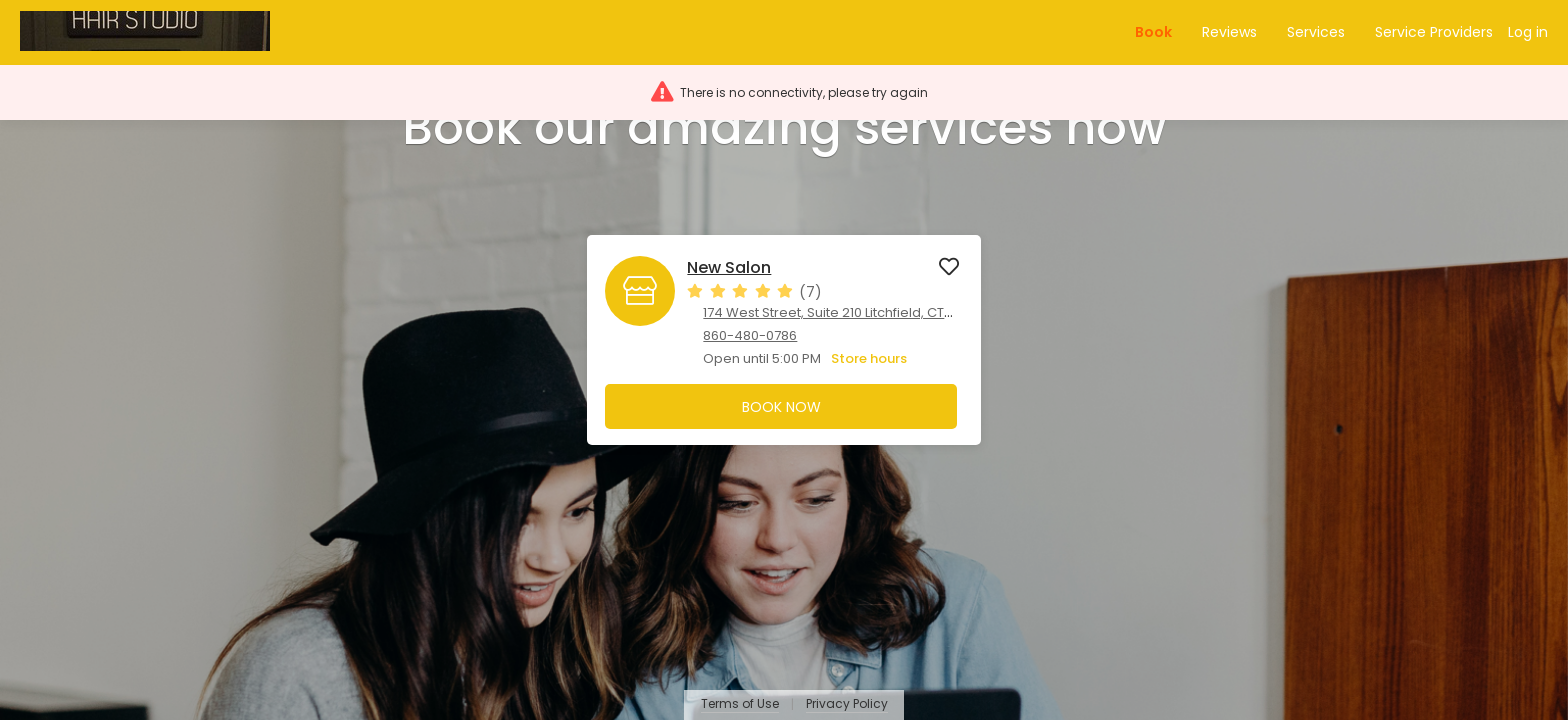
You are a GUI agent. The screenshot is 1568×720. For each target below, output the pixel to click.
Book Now (781, 407)
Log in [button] (1528, 32)
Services (1316, 32)
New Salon (729, 268)
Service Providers (1434, 32)
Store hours (869, 358)
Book (1153, 32)
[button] (153, 32)
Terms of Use (740, 704)
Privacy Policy (847, 704)
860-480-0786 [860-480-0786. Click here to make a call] (750, 335)
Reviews (1229, 32)
